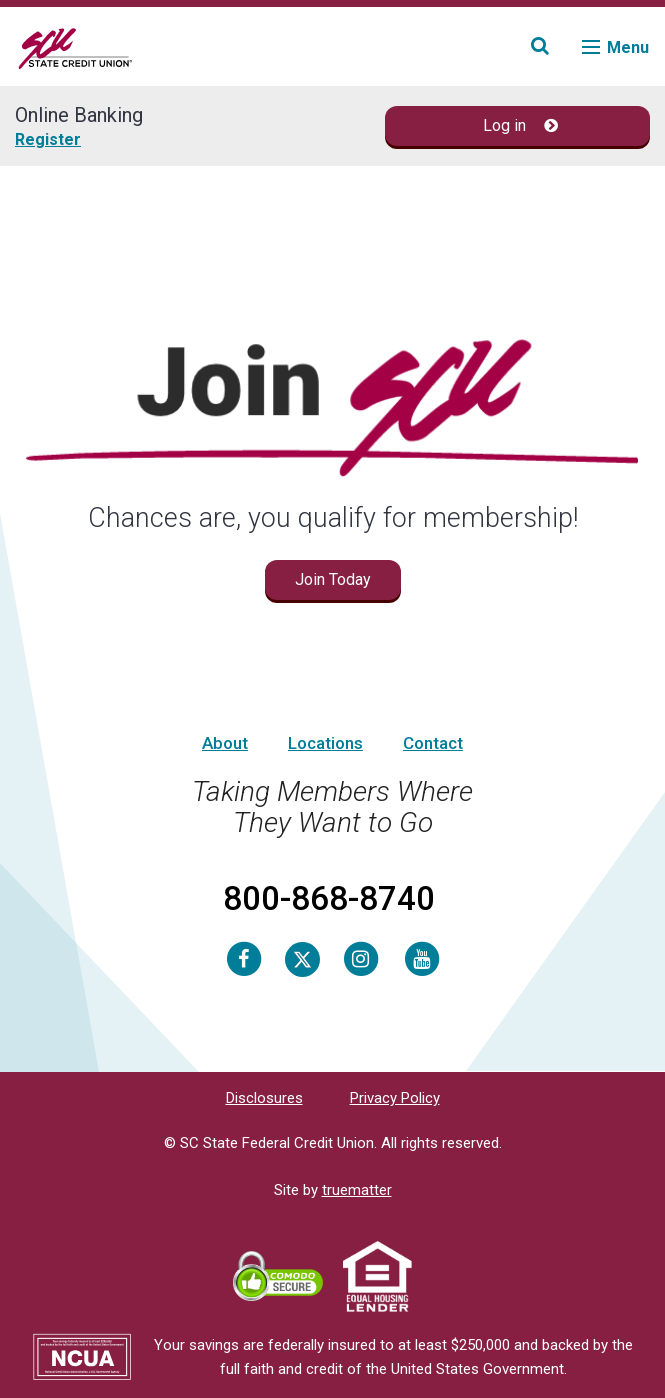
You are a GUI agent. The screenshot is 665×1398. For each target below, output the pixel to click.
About (225, 743)
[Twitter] (302, 958)
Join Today (333, 579)
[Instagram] (361, 958)
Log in (520, 125)
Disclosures (264, 1098)
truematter (357, 1190)
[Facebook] (244, 958)
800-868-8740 (329, 898)
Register (48, 139)
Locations (325, 743)
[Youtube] (422, 958)
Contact (433, 743)
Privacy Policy (395, 1098)
